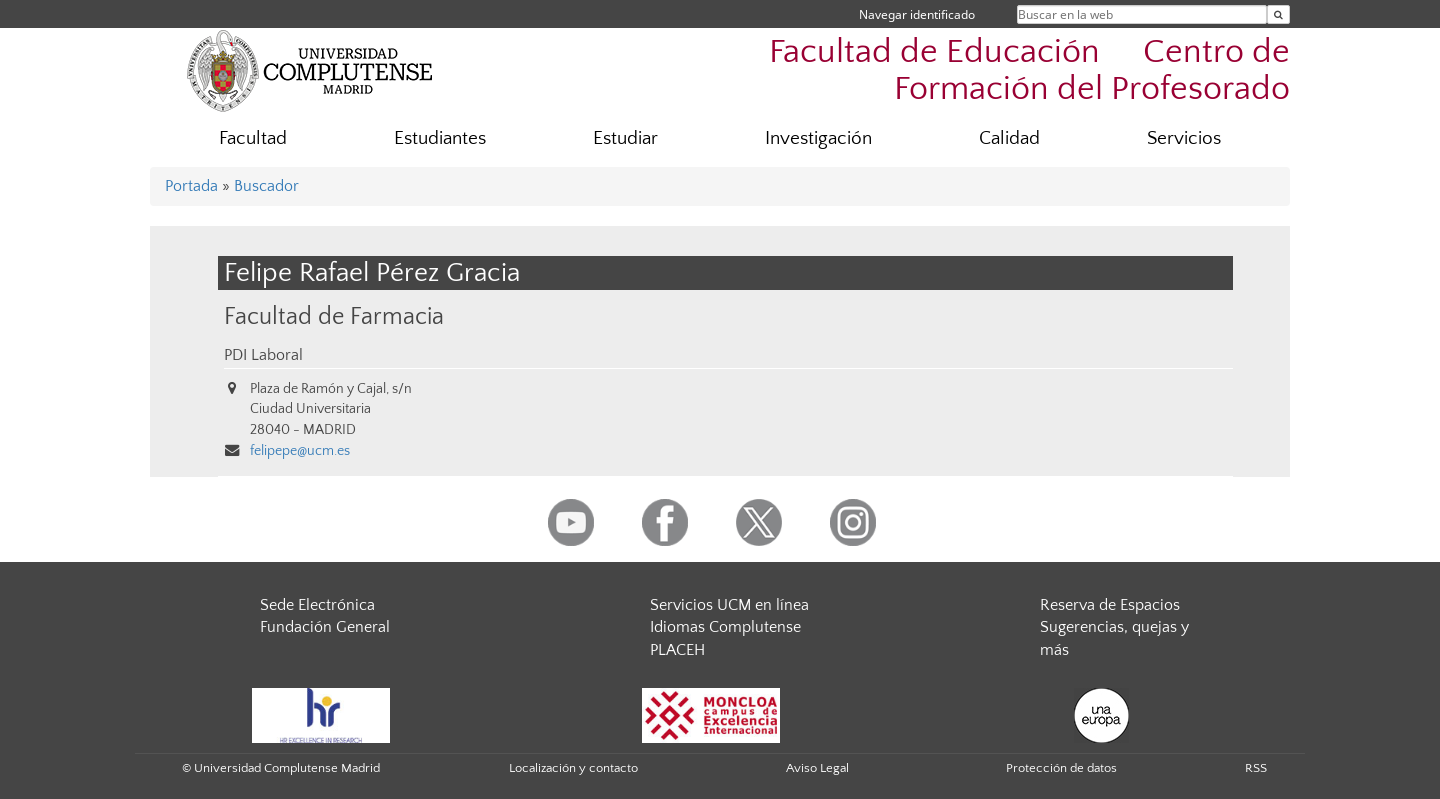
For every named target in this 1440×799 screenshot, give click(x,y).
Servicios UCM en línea (729, 605)
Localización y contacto (573, 768)
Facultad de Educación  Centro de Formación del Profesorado (1029, 71)
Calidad (1009, 138)
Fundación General (325, 627)
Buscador (266, 186)
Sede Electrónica (317, 605)
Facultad (253, 138)
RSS (1256, 768)
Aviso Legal (817, 768)
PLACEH (677, 650)
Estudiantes (440, 138)
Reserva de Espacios (1110, 605)
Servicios (1184, 138)
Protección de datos (1061, 768)
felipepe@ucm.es (300, 451)
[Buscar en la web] (1278, 14)
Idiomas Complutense (725, 627)
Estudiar (625, 138)
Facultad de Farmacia (334, 316)
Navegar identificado (917, 14)
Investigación (818, 138)
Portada (191, 186)
